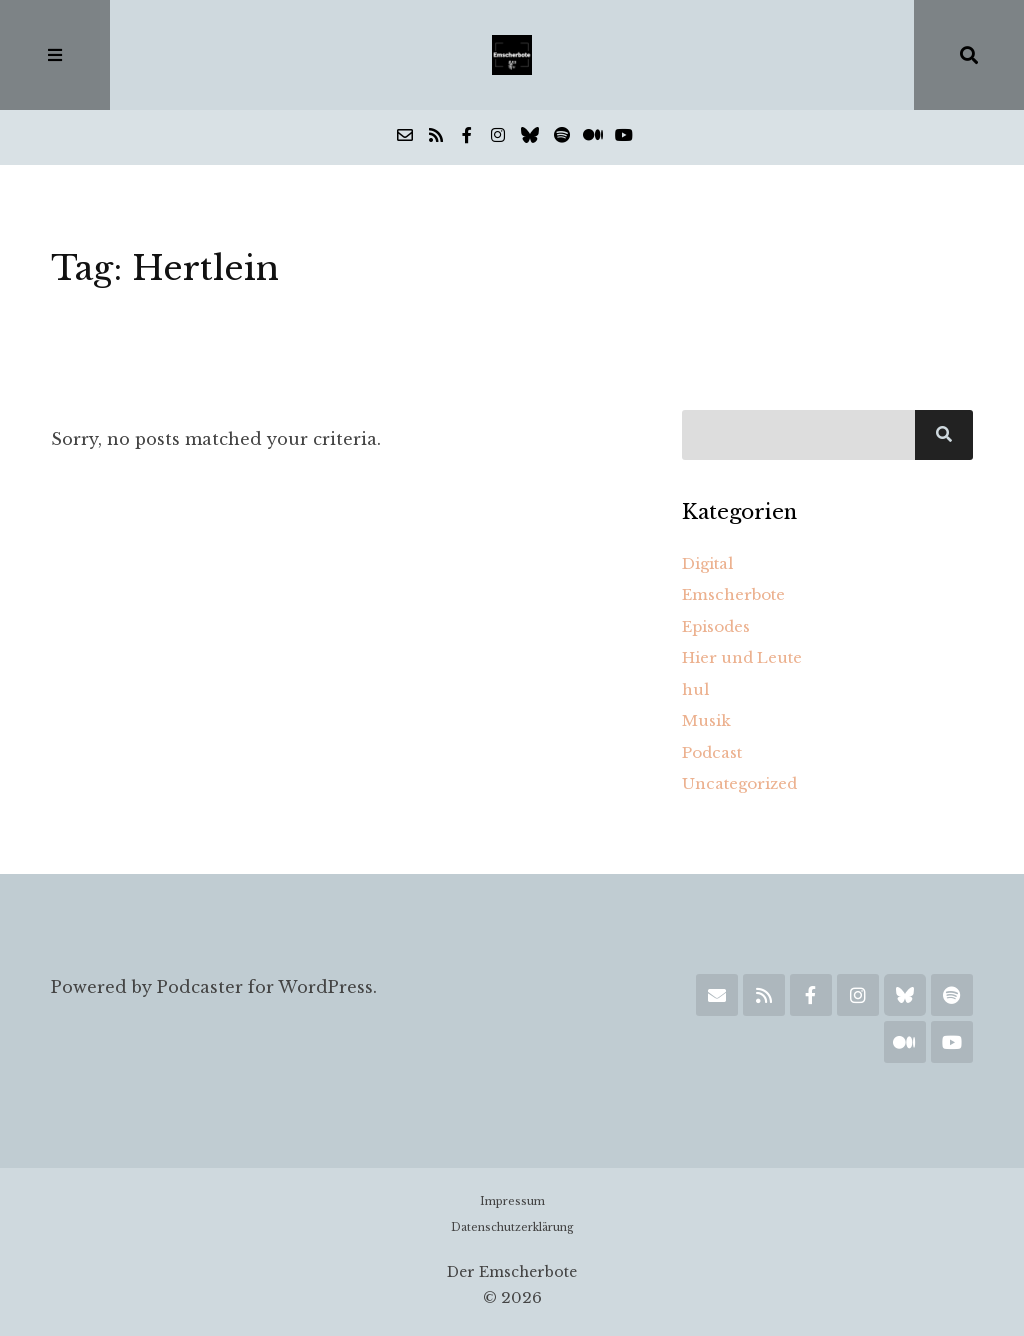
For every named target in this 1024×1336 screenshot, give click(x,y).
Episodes (716, 626)
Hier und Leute (742, 657)
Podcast (712, 752)
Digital (707, 563)
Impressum (512, 1201)
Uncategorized (739, 783)
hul (695, 689)
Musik (706, 720)
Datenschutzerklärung (512, 1227)
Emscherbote (733, 594)
